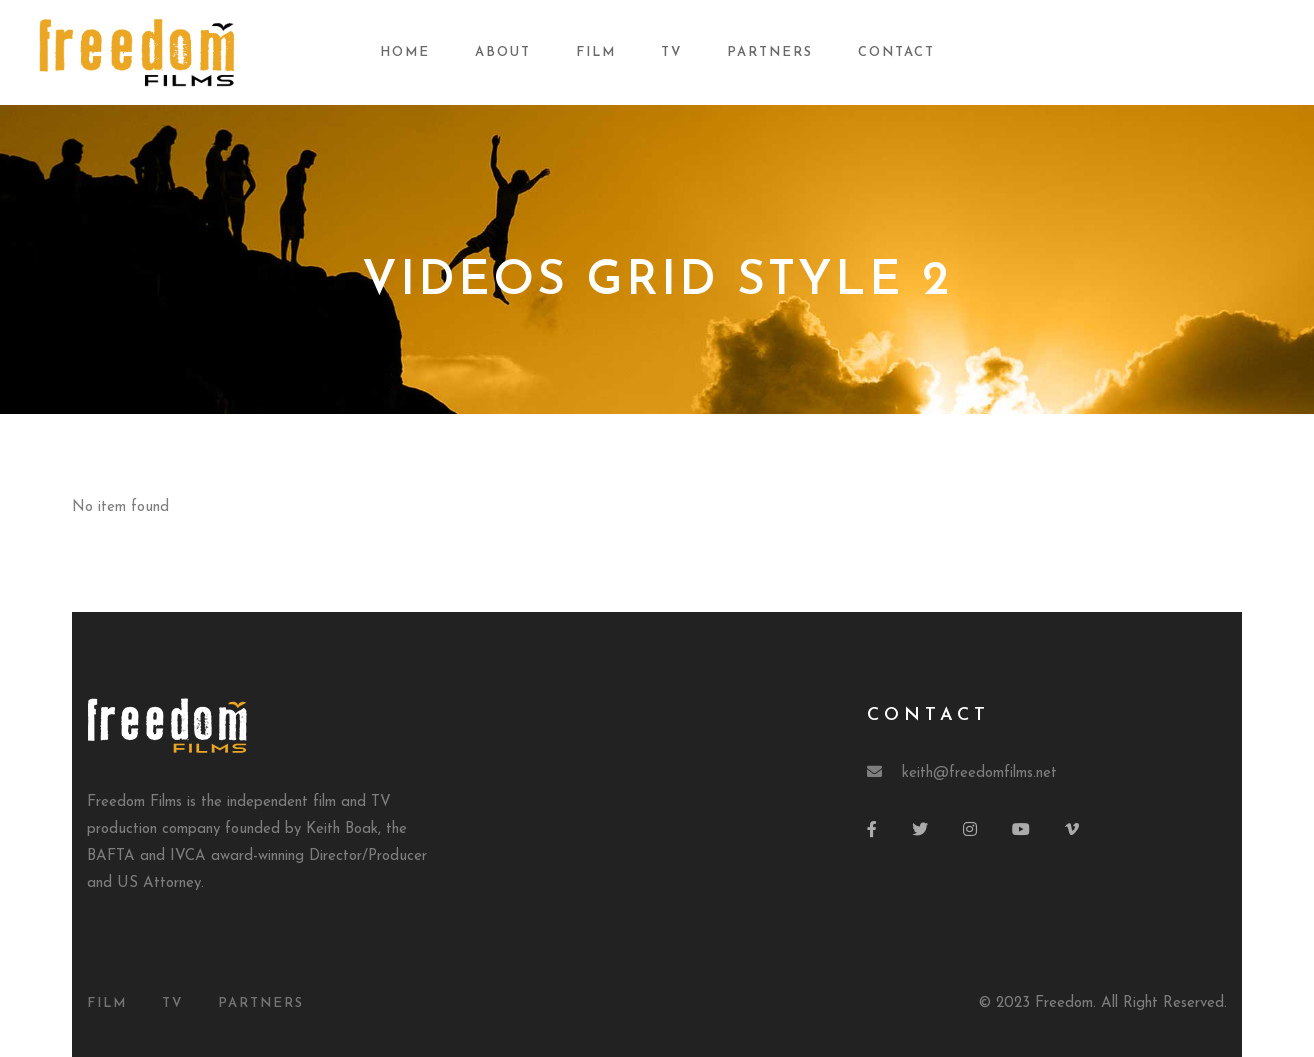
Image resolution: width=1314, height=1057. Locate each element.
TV (671, 52)
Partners (770, 52)
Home (405, 52)
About (503, 52)
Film (596, 52)
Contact (896, 52)
